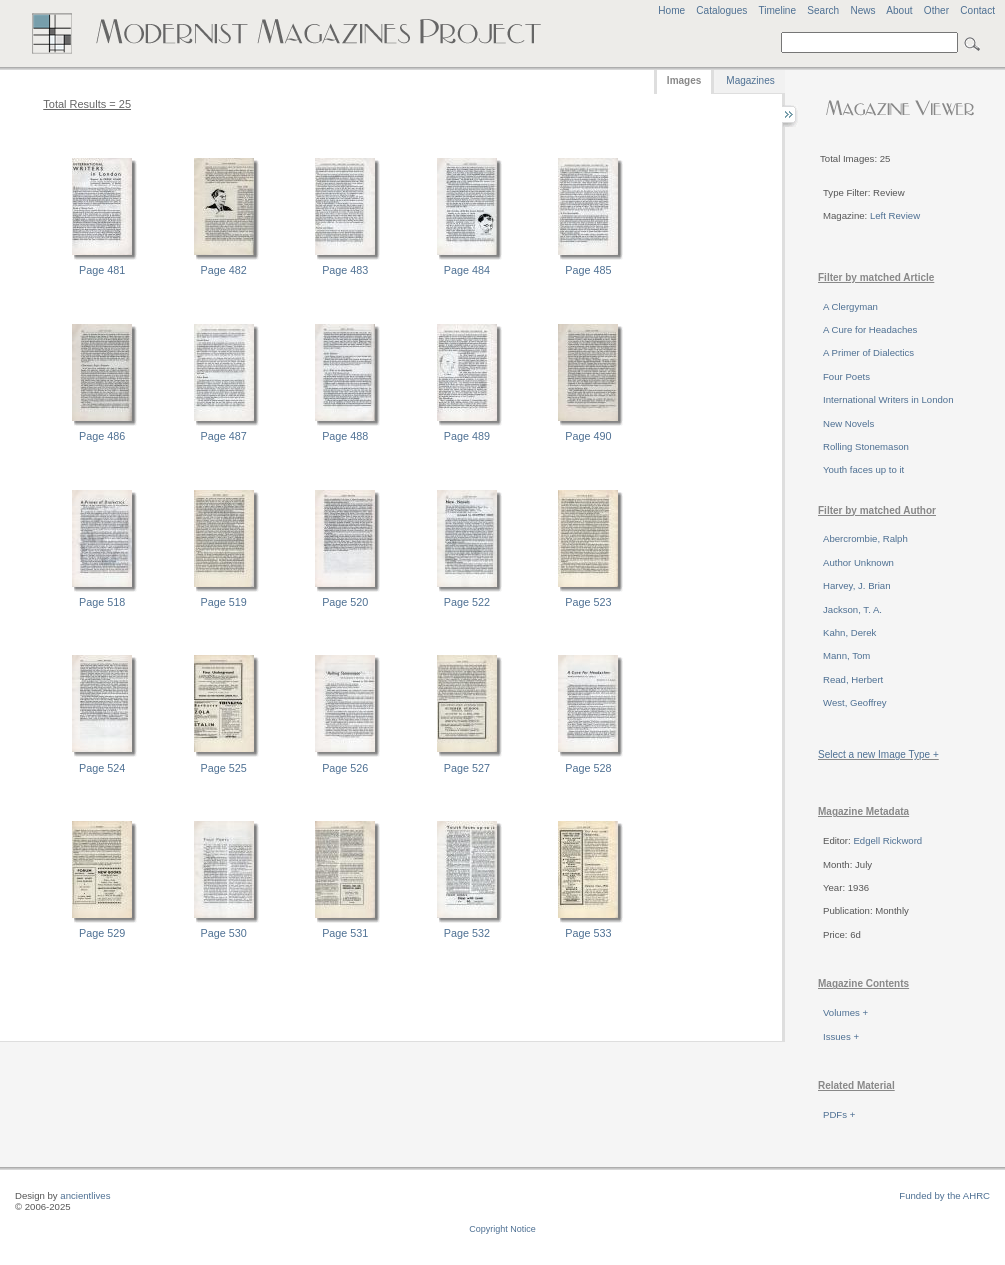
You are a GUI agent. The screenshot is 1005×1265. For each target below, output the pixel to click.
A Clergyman (850, 306)
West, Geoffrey (855, 702)
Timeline (777, 10)
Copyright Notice (502, 1229)
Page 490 (588, 436)
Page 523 (588, 602)
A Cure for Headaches (870, 329)
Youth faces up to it (863, 469)
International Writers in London (888, 399)
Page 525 (224, 768)
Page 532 (467, 933)
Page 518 (102, 602)
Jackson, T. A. (852, 609)
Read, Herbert (853, 679)
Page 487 (224, 436)
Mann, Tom (846, 655)
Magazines (750, 80)
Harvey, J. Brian (857, 585)
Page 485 (588, 270)
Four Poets (846, 376)
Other (936, 10)
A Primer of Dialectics (868, 352)
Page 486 (102, 436)
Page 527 (467, 768)
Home (671, 10)
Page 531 (345, 933)
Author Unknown (858, 562)
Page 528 (588, 768)
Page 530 (224, 933)
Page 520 (345, 602)
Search (823, 10)
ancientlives (85, 1195)
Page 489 (467, 436)
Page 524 (102, 768)
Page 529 (102, 933)
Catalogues (721, 10)
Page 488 (345, 436)
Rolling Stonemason (866, 446)
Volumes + (845, 1012)
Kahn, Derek (849, 632)
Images (684, 80)
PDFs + (839, 1114)
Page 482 (224, 270)
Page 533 (588, 933)
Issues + (841, 1036)
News (862, 10)
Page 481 (102, 270)
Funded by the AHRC (944, 1195)
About (899, 10)
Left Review (895, 215)
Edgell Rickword (887, 840)
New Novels (848, 423)
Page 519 (224, 602)
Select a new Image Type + (878, 754)
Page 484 (467, 270)
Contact (977, 10)
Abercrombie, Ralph (865, 538)
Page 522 (467, 602)
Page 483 (345, 270)
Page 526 (345, 768)
